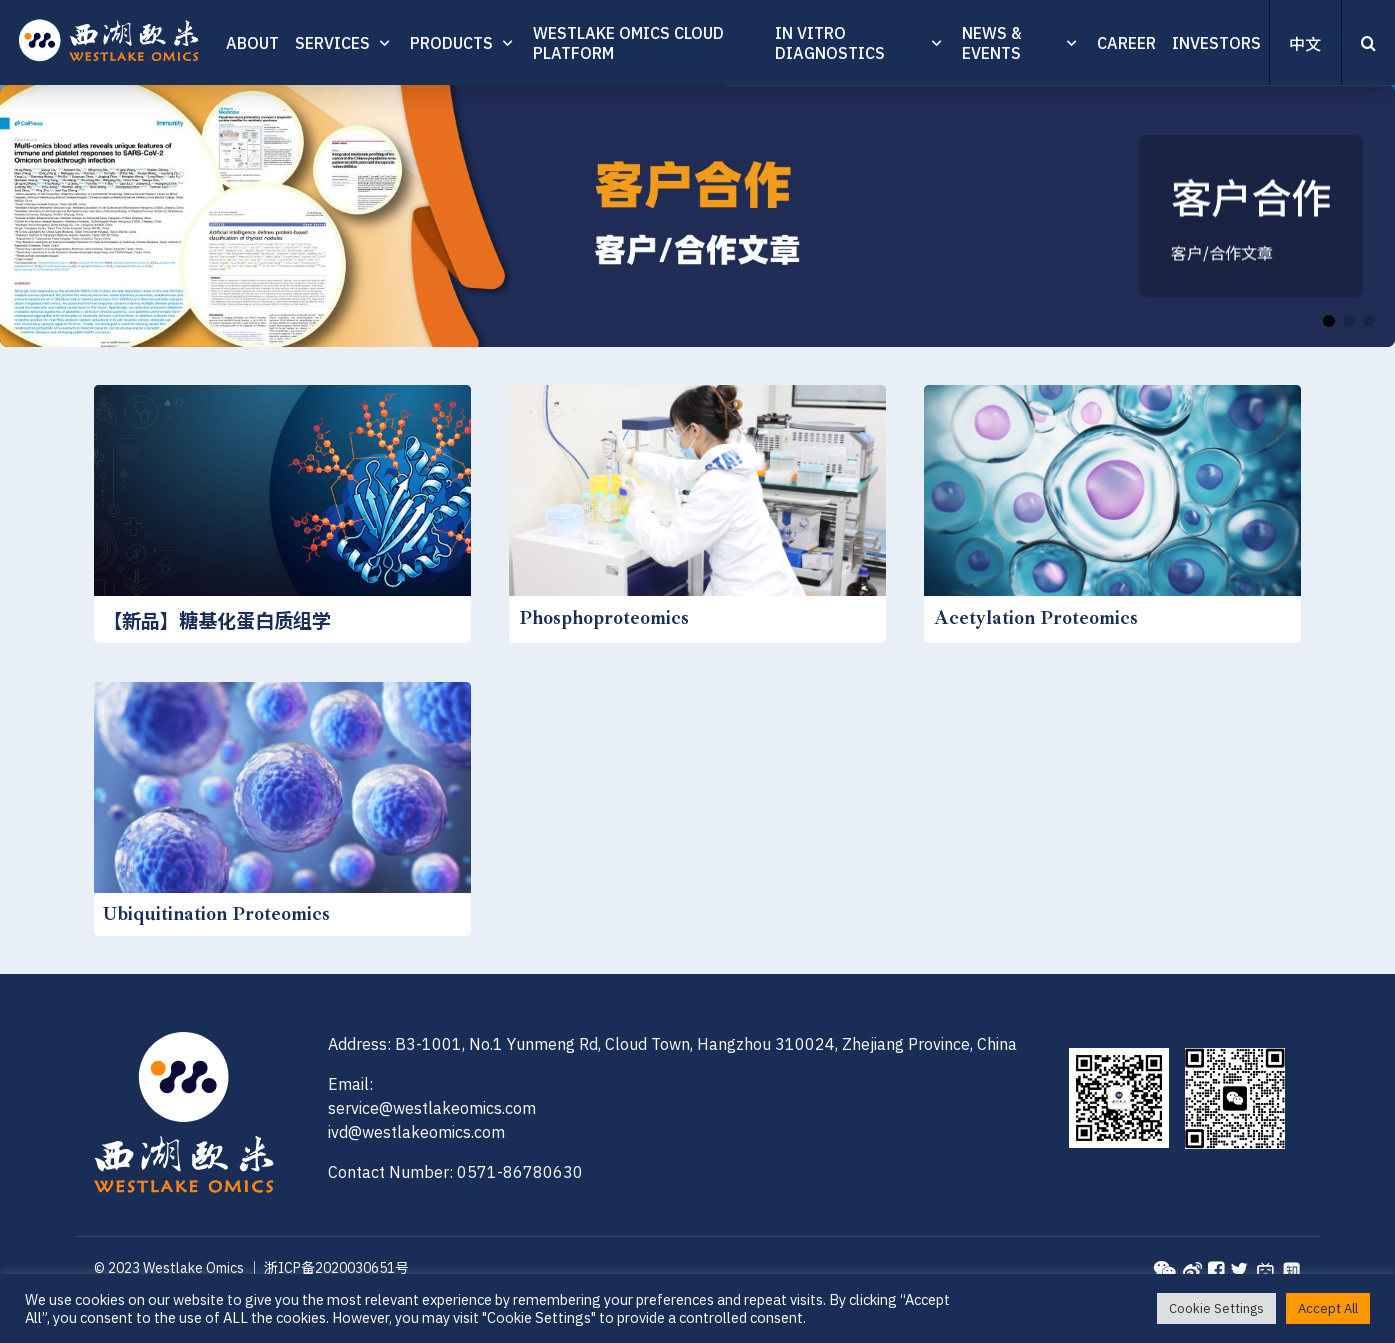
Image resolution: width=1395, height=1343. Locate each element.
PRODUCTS (451, 43)
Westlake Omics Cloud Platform (628, 43)
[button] (1329, 321)
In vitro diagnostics (830, 43)
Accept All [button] (1328, 1308)
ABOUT (252, 43)
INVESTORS (1216, 43)
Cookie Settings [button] (1216, 1308)
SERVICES (332, 43)
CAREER (1126, 43)
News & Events (991, 43)
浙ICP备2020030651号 (336, 1268)
